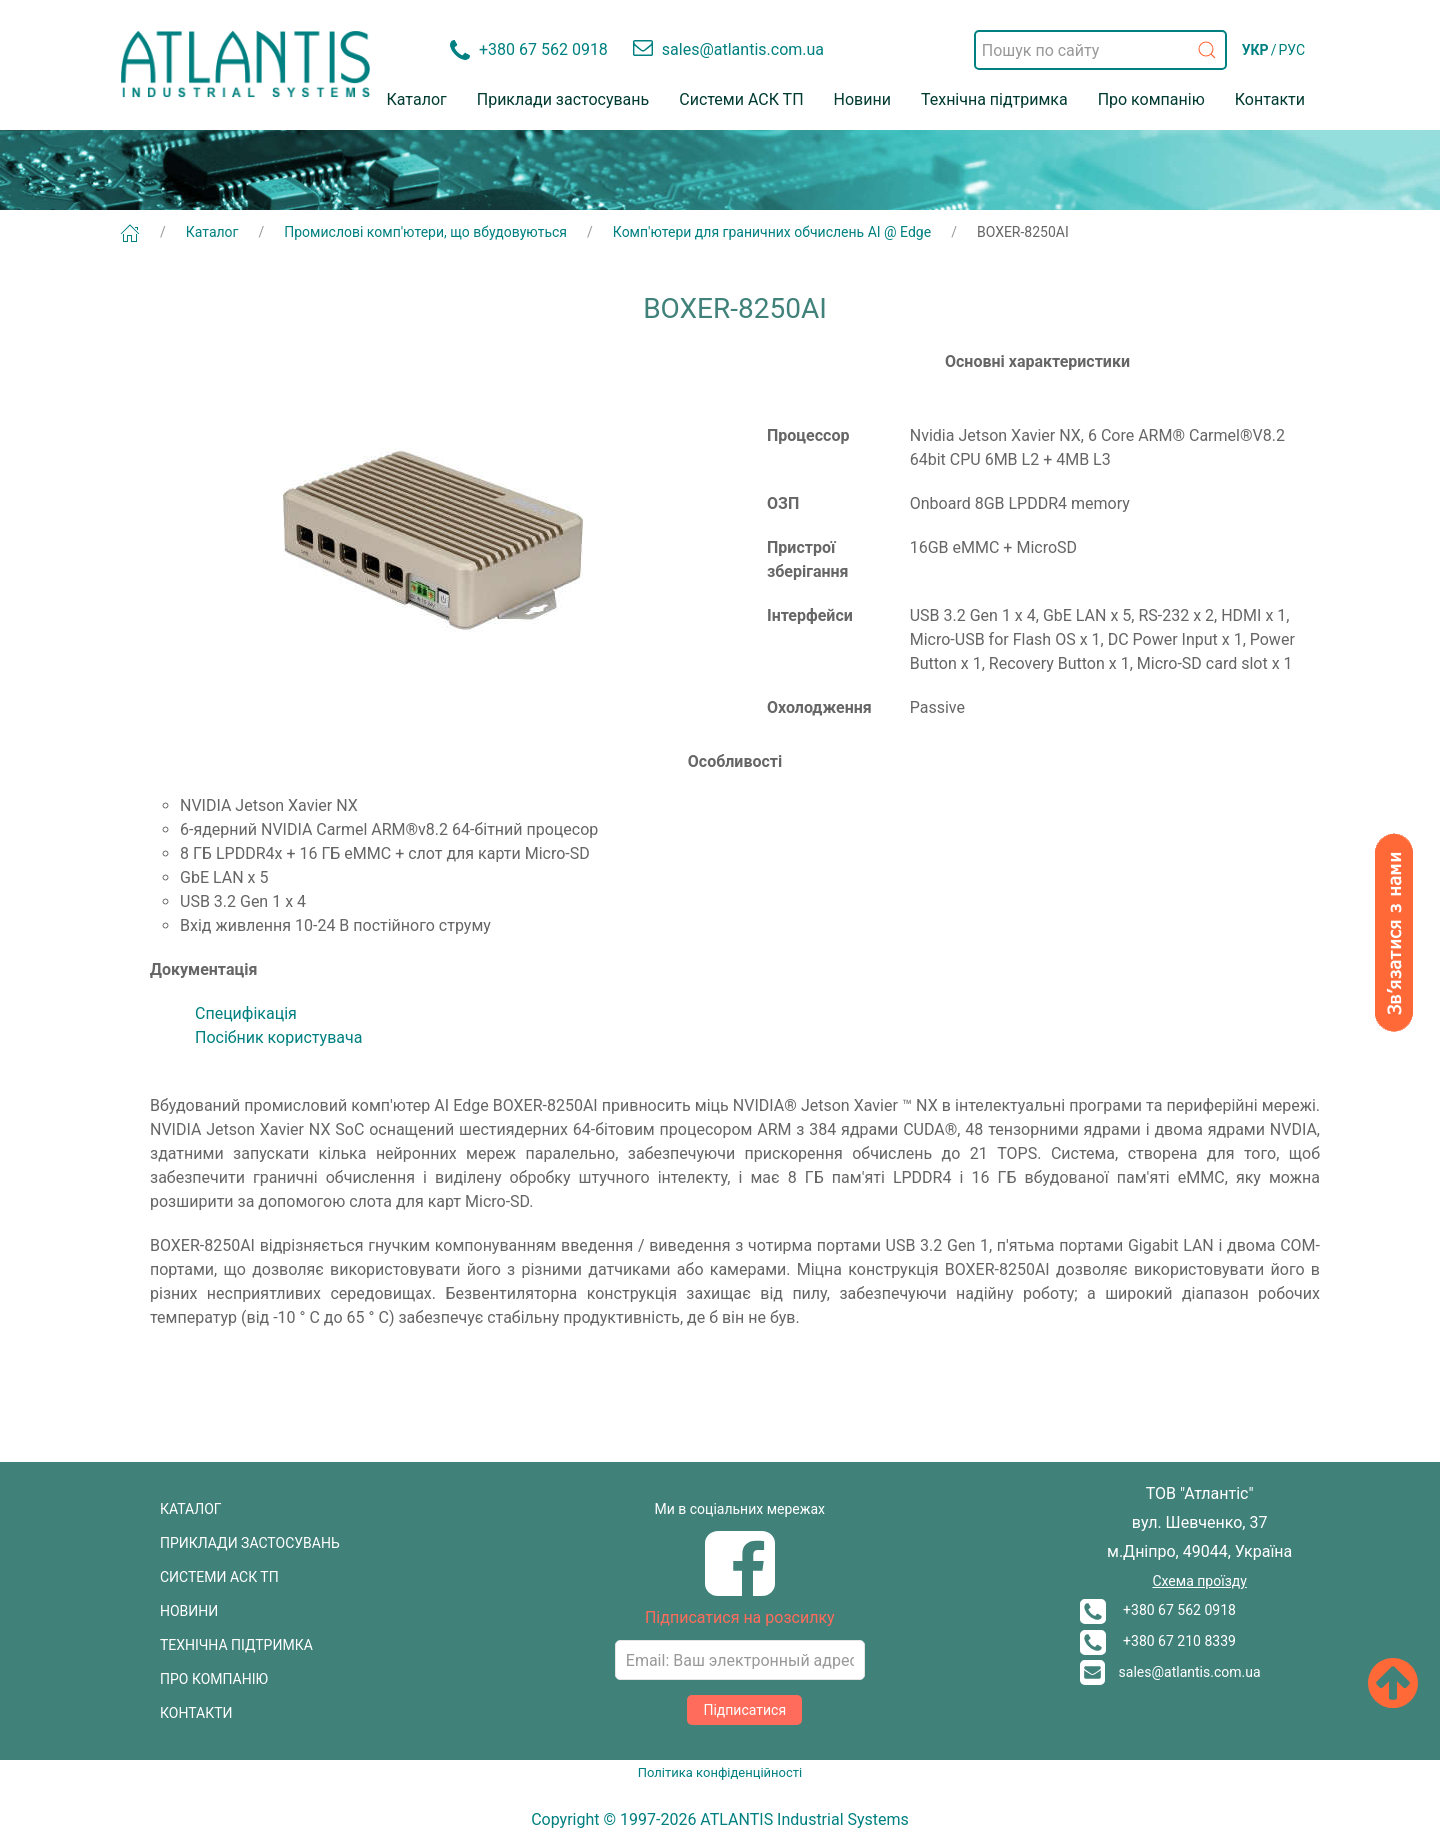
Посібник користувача (278, 1037)
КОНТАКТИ (196, 1713)
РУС (1291, 50)
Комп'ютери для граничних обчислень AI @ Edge (772, 232)
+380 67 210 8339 (1158, 1641)
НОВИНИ (189, 1611)
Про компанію (1151, 99)
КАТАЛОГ (191, 1509)
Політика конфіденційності (720, 1772)
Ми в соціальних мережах (740, 1509)
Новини (862, 99)
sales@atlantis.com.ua (1170, 1672)
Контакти (1270, 99)
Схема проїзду (1199, 1581)
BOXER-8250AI (1023, 232)
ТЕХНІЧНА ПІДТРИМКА (236, 1645)
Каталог (417, 99)
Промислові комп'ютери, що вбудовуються (425, 232)
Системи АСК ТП (741, 99)
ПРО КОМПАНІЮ (214, 1679)
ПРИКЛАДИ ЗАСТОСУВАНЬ (250, 1543)
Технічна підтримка (994, 99)
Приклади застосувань (563, 99)
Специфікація (246, 1013)
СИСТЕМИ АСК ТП (219, 1577)
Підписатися (744, 1710)
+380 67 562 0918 (1158, 1610)
